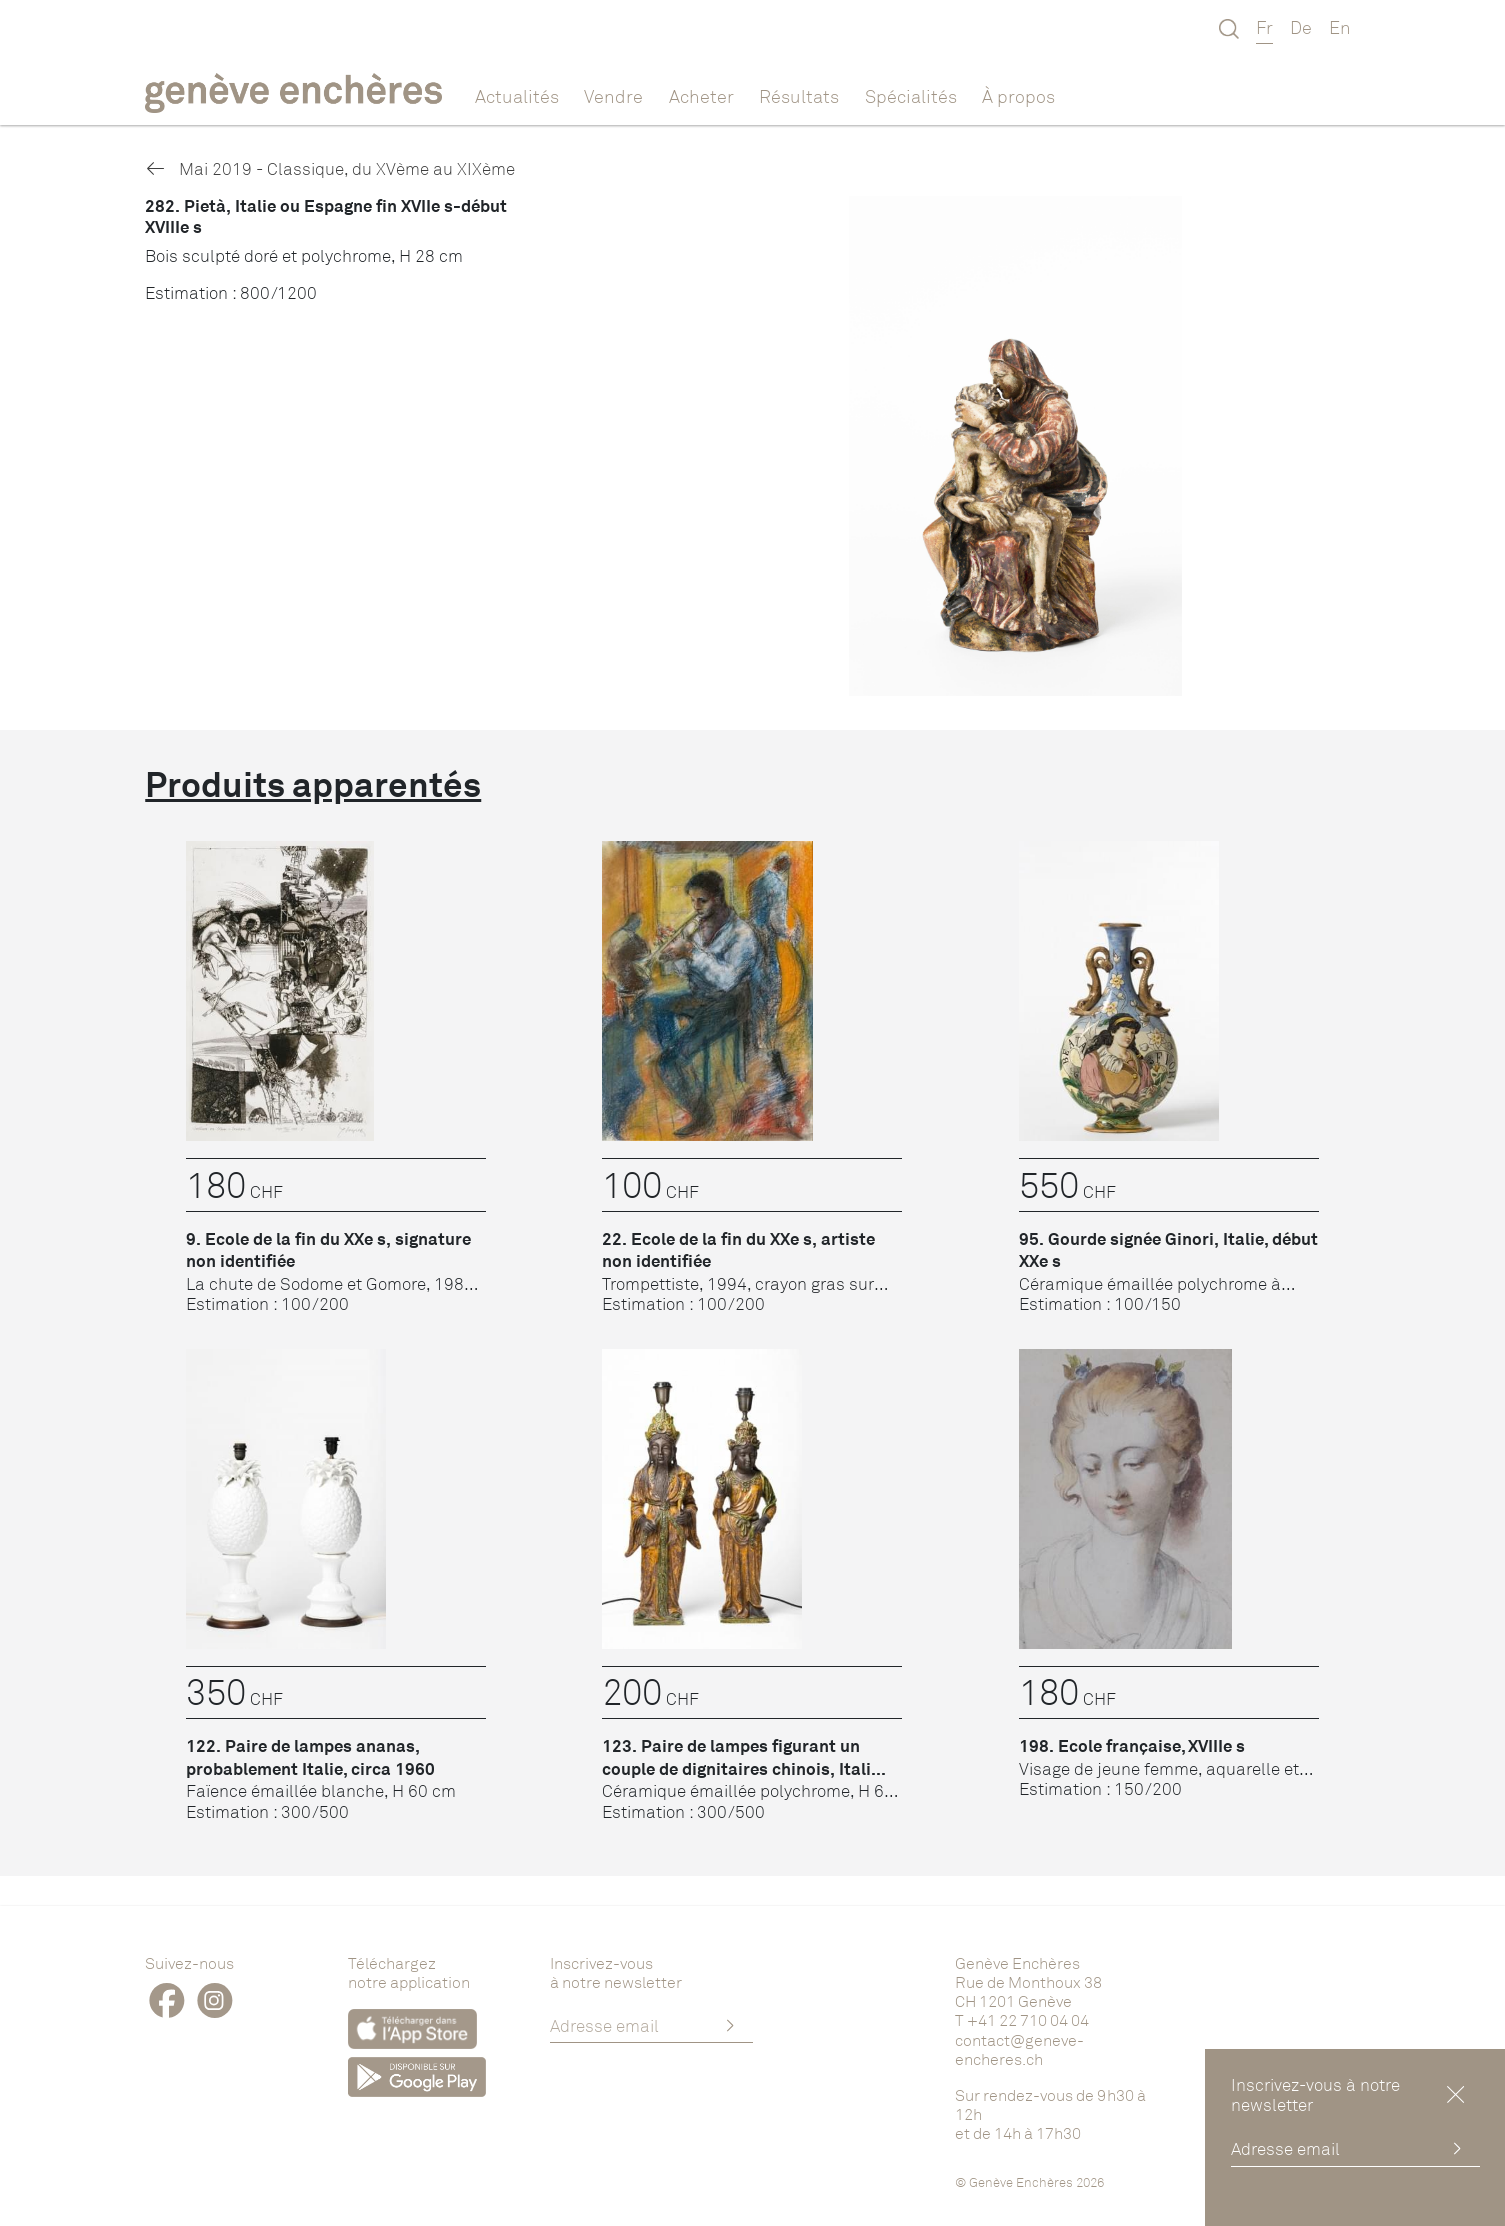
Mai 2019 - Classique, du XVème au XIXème (329, 168)
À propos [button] (1018, 96)
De (1301, 27)
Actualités (517, 96)
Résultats (799, 96)
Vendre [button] (613, 96)
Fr (1264, 27)
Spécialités (911, 96)
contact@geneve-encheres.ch (1019, 2049)
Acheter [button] (701, 96)
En (1340, 27)
